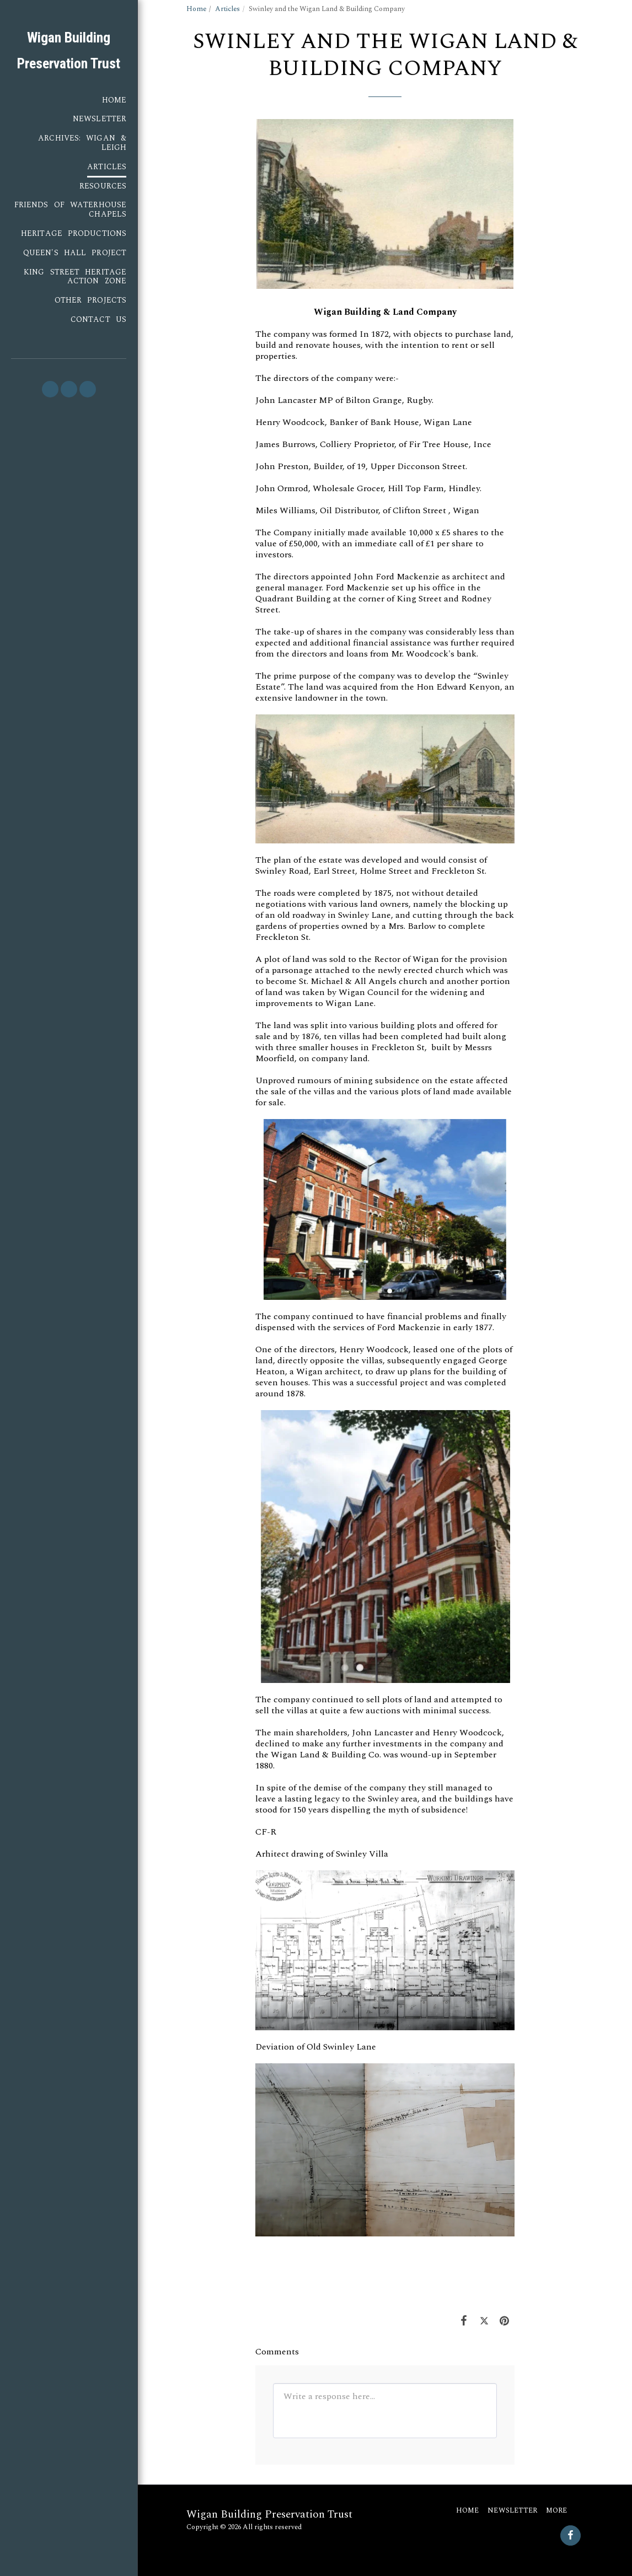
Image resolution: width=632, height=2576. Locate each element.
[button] (50, 389)
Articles (227, 8)
